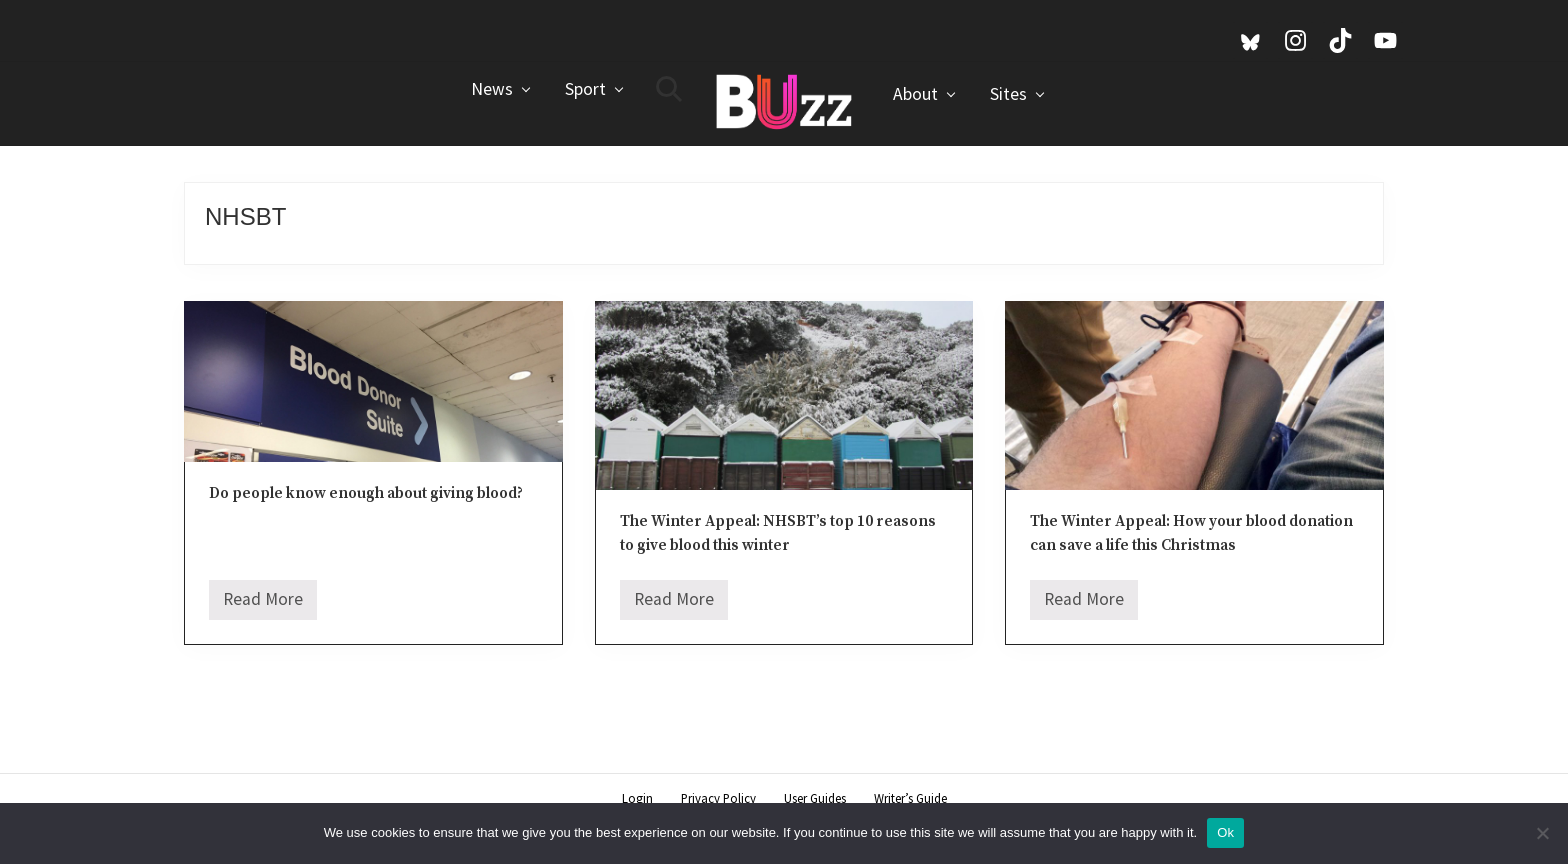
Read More (263, 604)
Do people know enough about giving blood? (366, 493)
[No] (1543, 833)
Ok (1225, 832)
